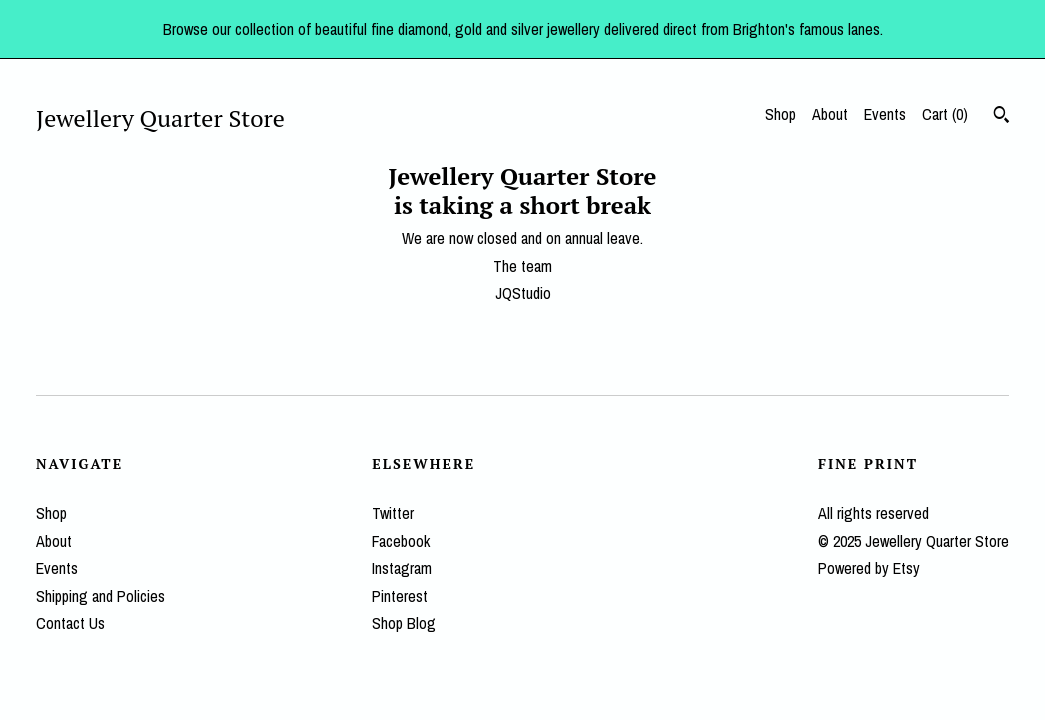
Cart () (945, 114)
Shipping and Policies (100, 596)
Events (885, 114)
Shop (780, 114)
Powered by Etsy (869, 568)
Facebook (401, 541)
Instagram (402, 568)
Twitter (393, 513)
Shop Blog (404, 623)
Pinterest (400, 596)
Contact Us (70, 623)
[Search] (1001, 117)
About (830, 114)
